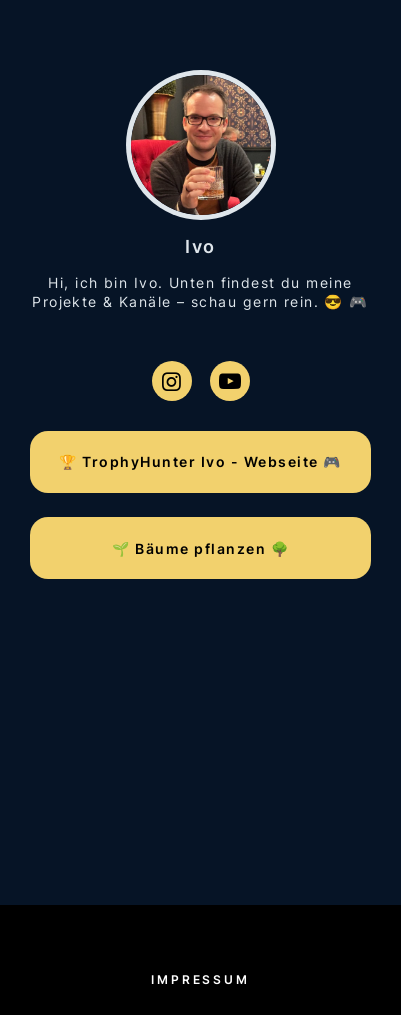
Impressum (200, 979)
